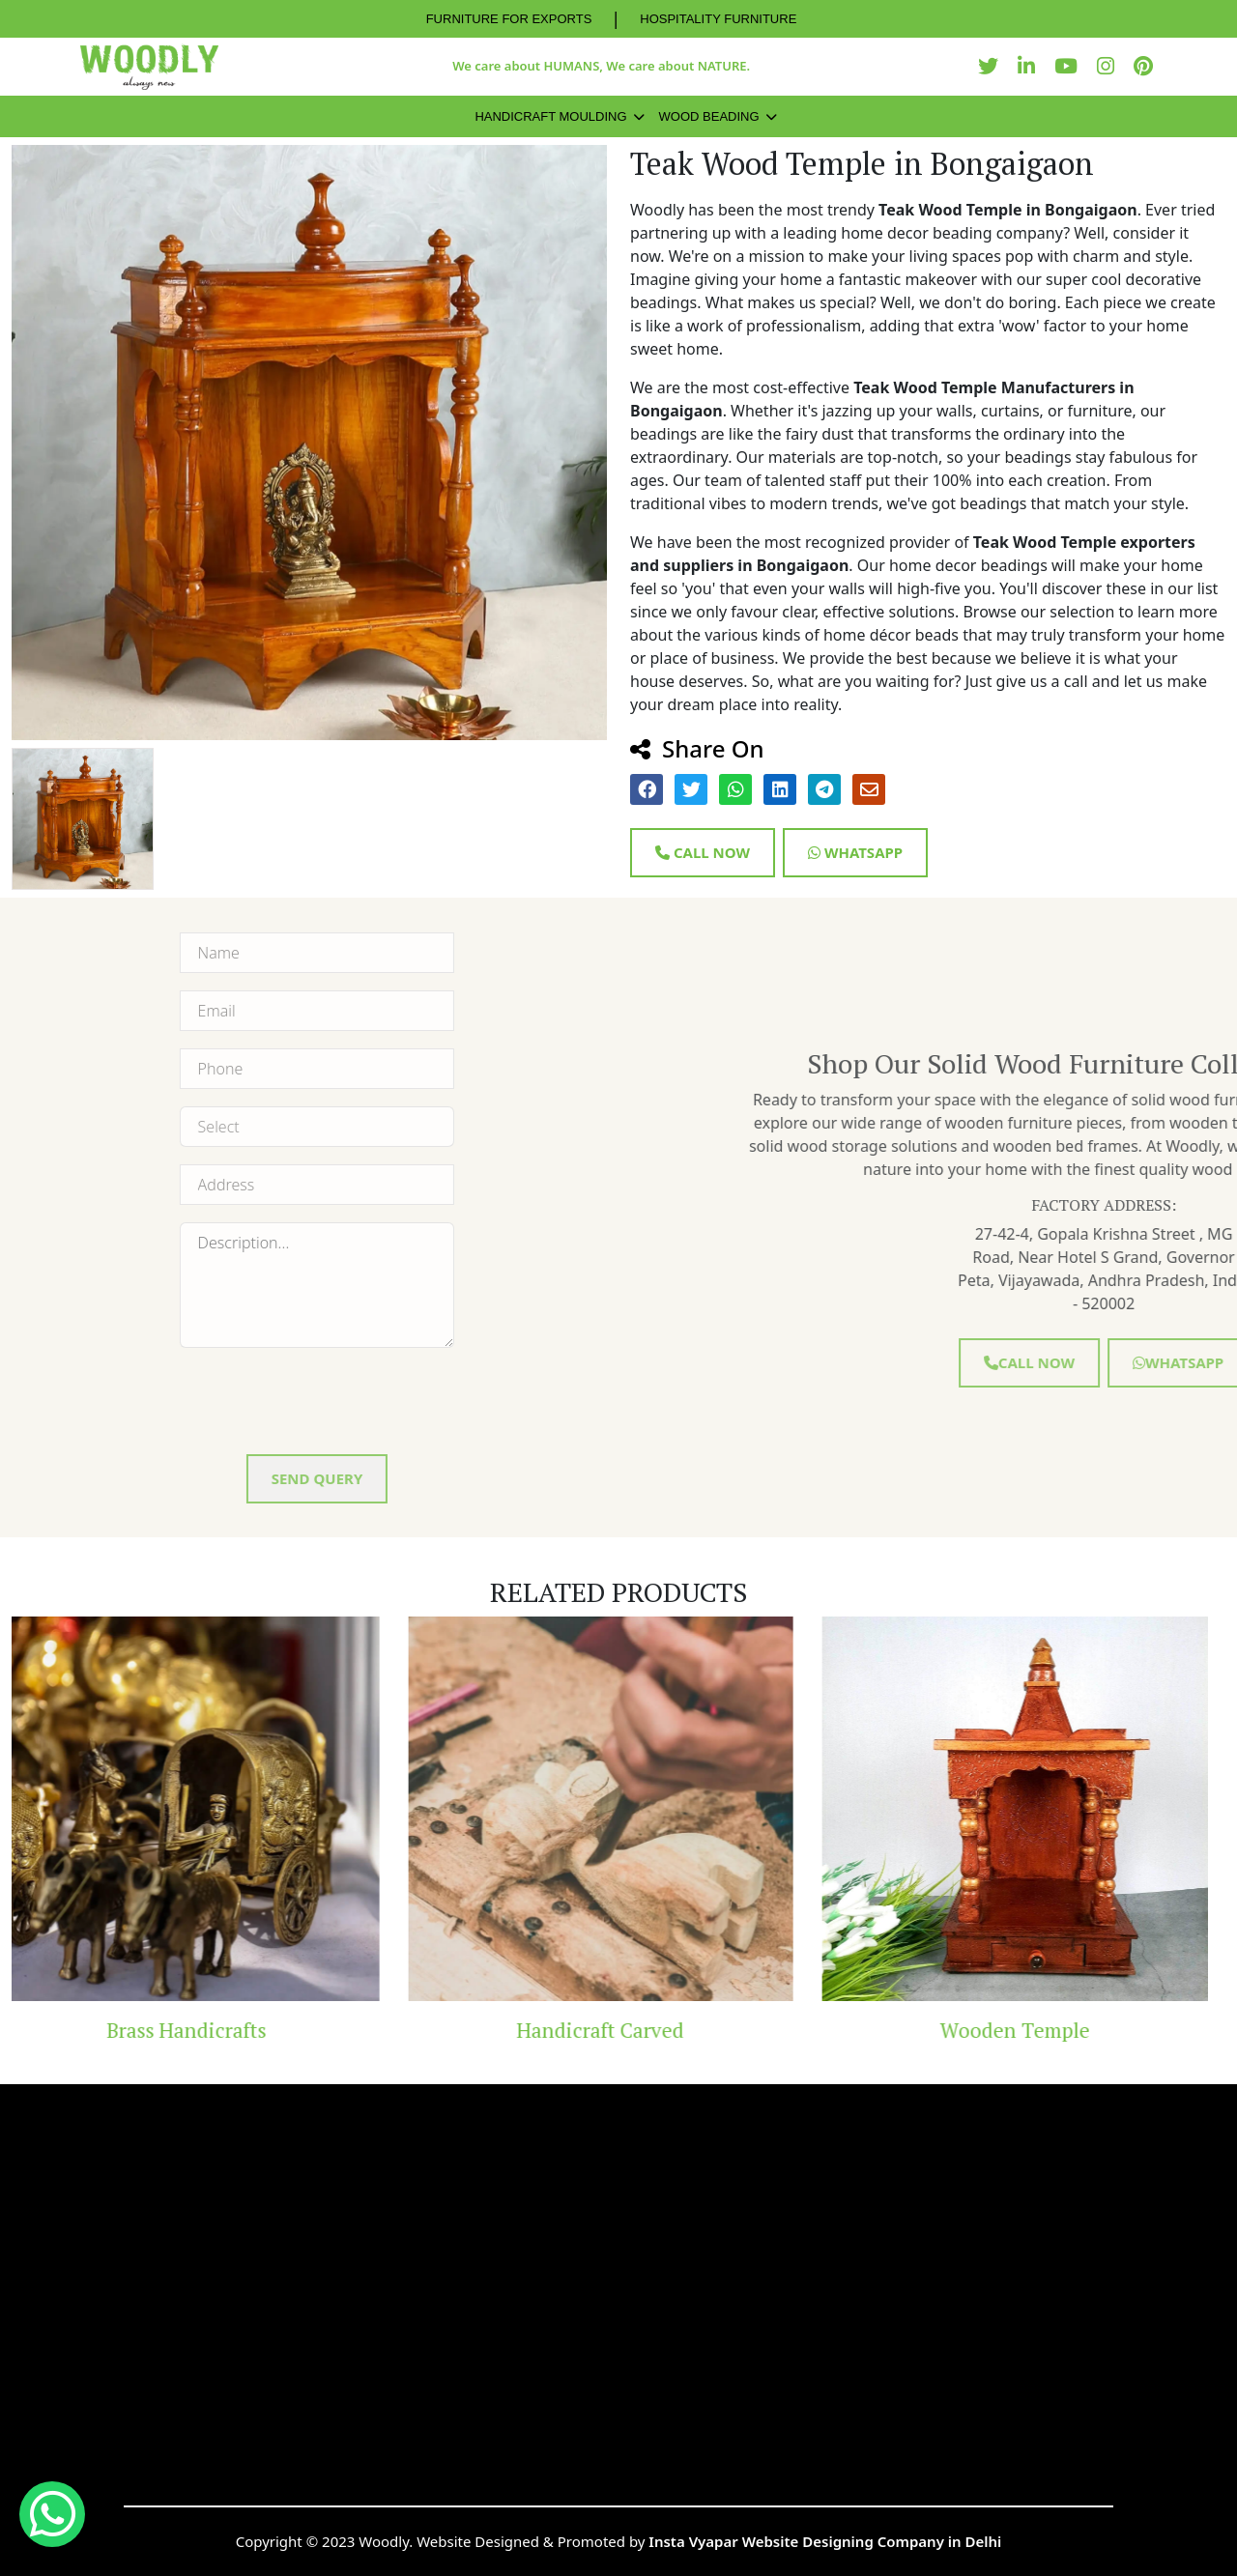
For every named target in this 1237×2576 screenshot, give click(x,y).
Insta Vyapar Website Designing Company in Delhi (824, 2541)
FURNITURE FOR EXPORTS (509, 19)
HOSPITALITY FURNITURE (718, 19)
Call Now (702, 852)
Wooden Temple (1033, 2030)
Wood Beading (709, 116)
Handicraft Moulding (550, 116)
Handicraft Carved (618, 2030)
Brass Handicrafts (204, 2030)
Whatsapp (855, 852)
